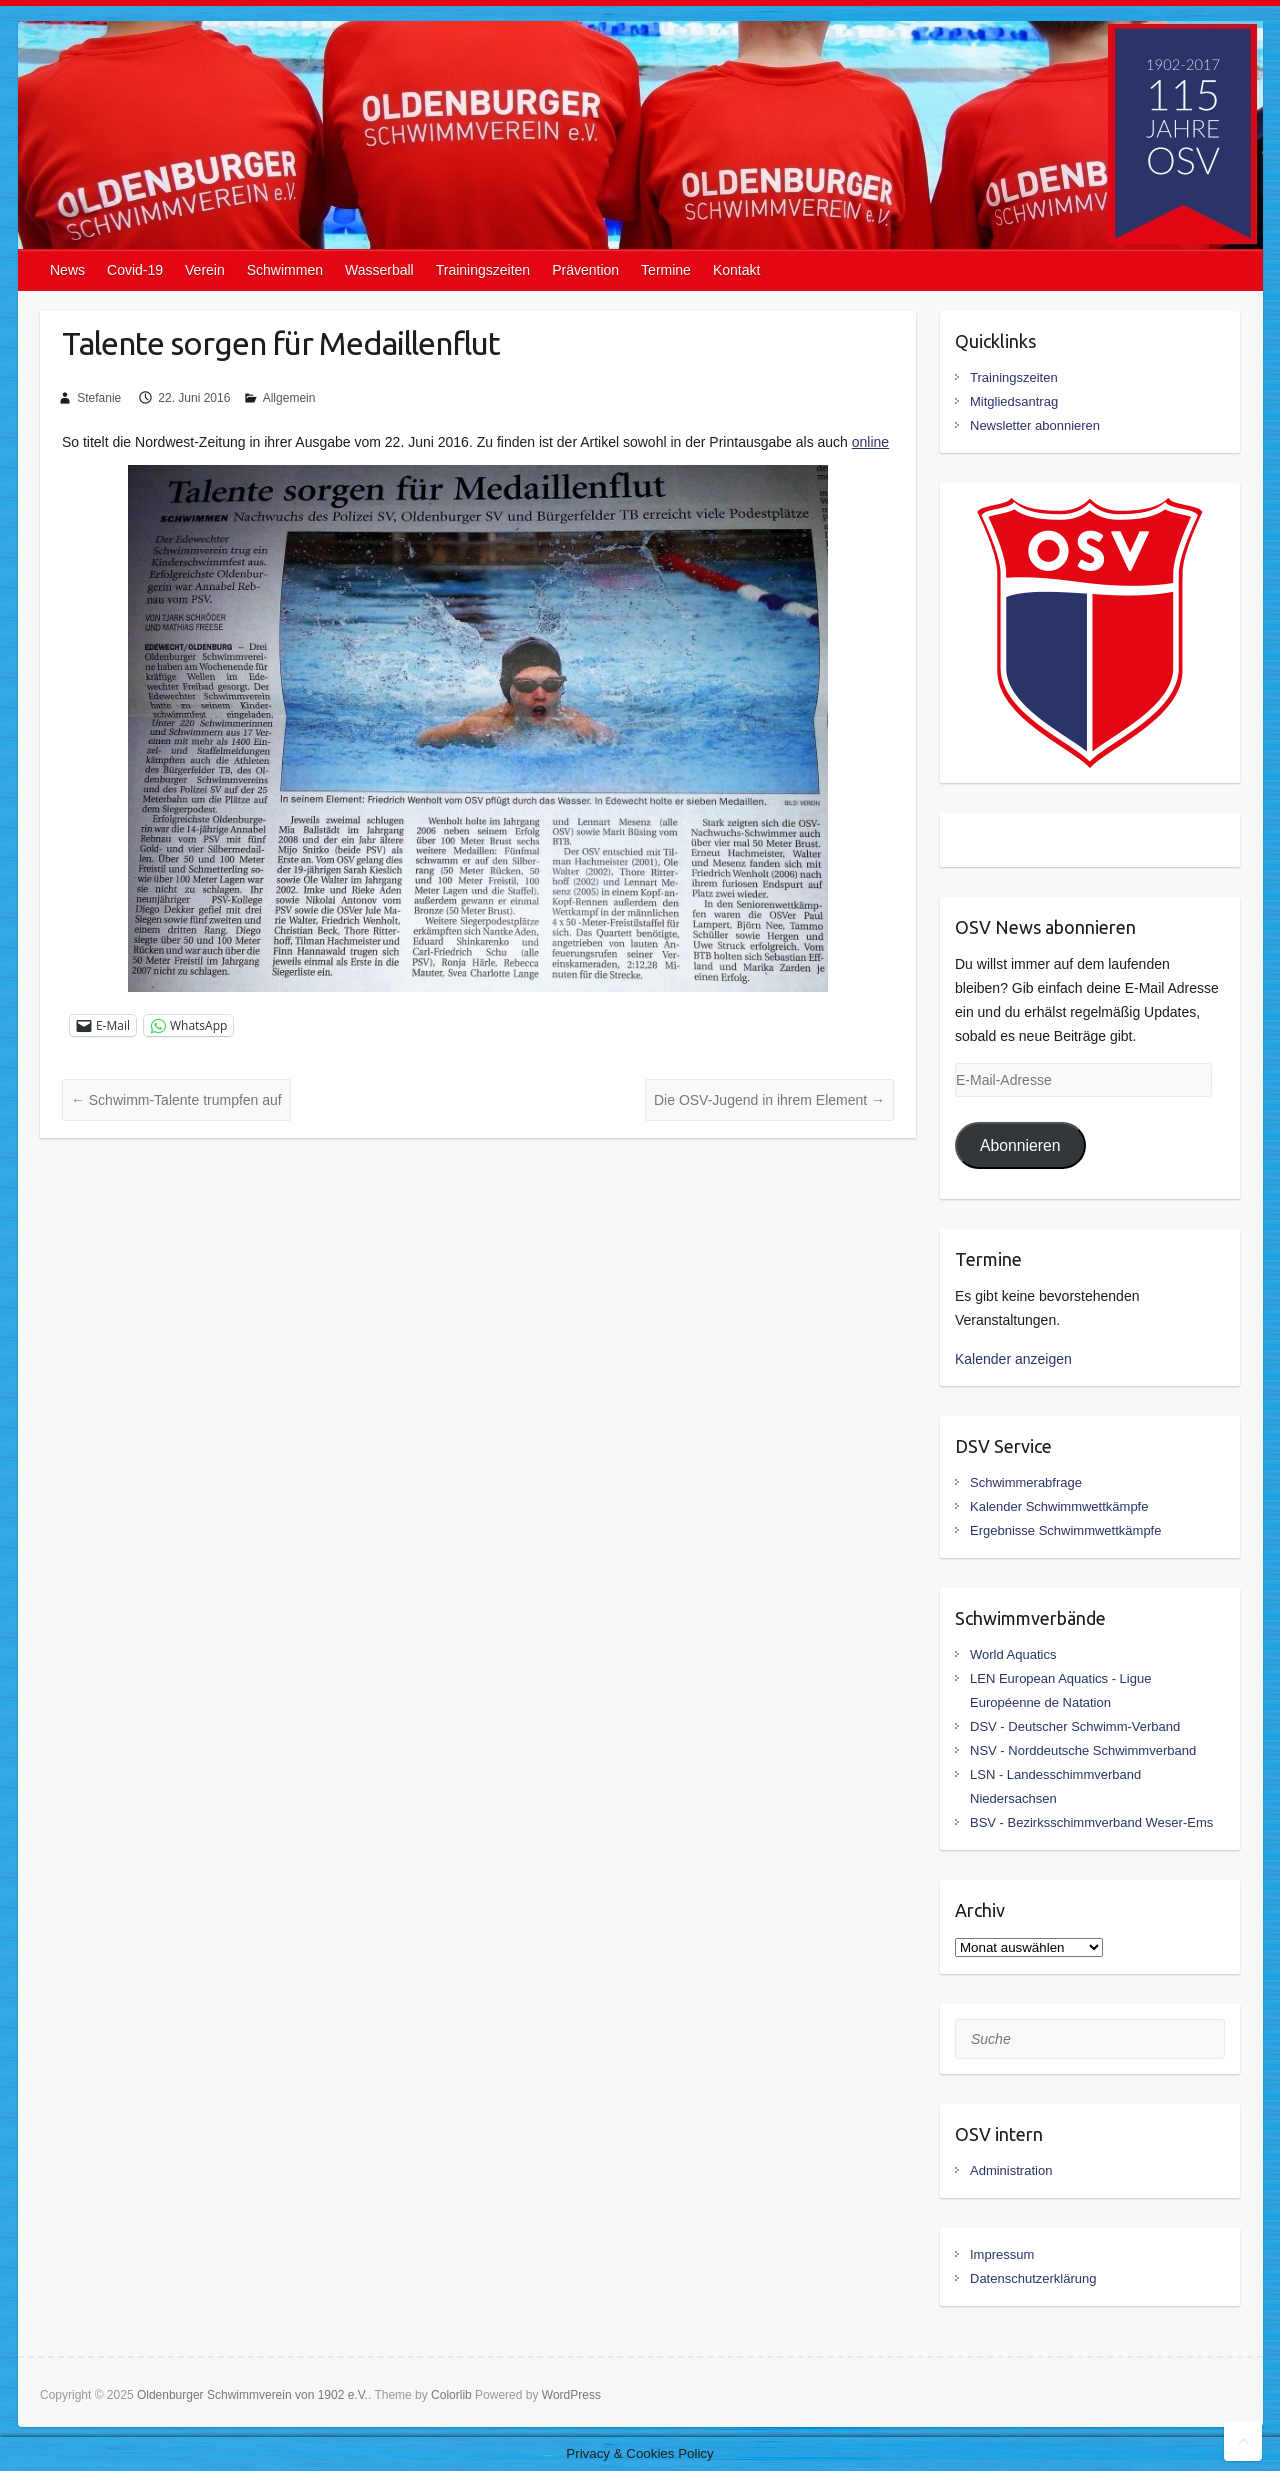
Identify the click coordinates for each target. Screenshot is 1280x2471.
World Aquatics (1013, 1654)
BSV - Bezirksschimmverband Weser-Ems (1091, 1822)
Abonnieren (1020, 1145)
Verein (205, 270)
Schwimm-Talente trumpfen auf (176, 1100)
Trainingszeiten (483, 270)
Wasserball (379, 270)
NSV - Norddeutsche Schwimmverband (1083, 1750)
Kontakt (736, 270)
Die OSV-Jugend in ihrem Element (769, 1100)
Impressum (1002, 2254)
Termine (666, 270)
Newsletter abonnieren (1035, 425)
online (870, 442)
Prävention (585, 270)
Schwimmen (285, 270)
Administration (1011, 2170)
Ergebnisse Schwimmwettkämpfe (1065, 1530)
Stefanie (99, 398)
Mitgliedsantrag (1014, 401)
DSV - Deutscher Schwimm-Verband (1075, 1726)
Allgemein (289, 398)
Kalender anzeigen (1013, 1359)
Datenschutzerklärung (1033, 2278)
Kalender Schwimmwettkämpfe (1059, 1506)
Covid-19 (135, 270)
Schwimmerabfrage (1026, 1482)
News (67, 270)
